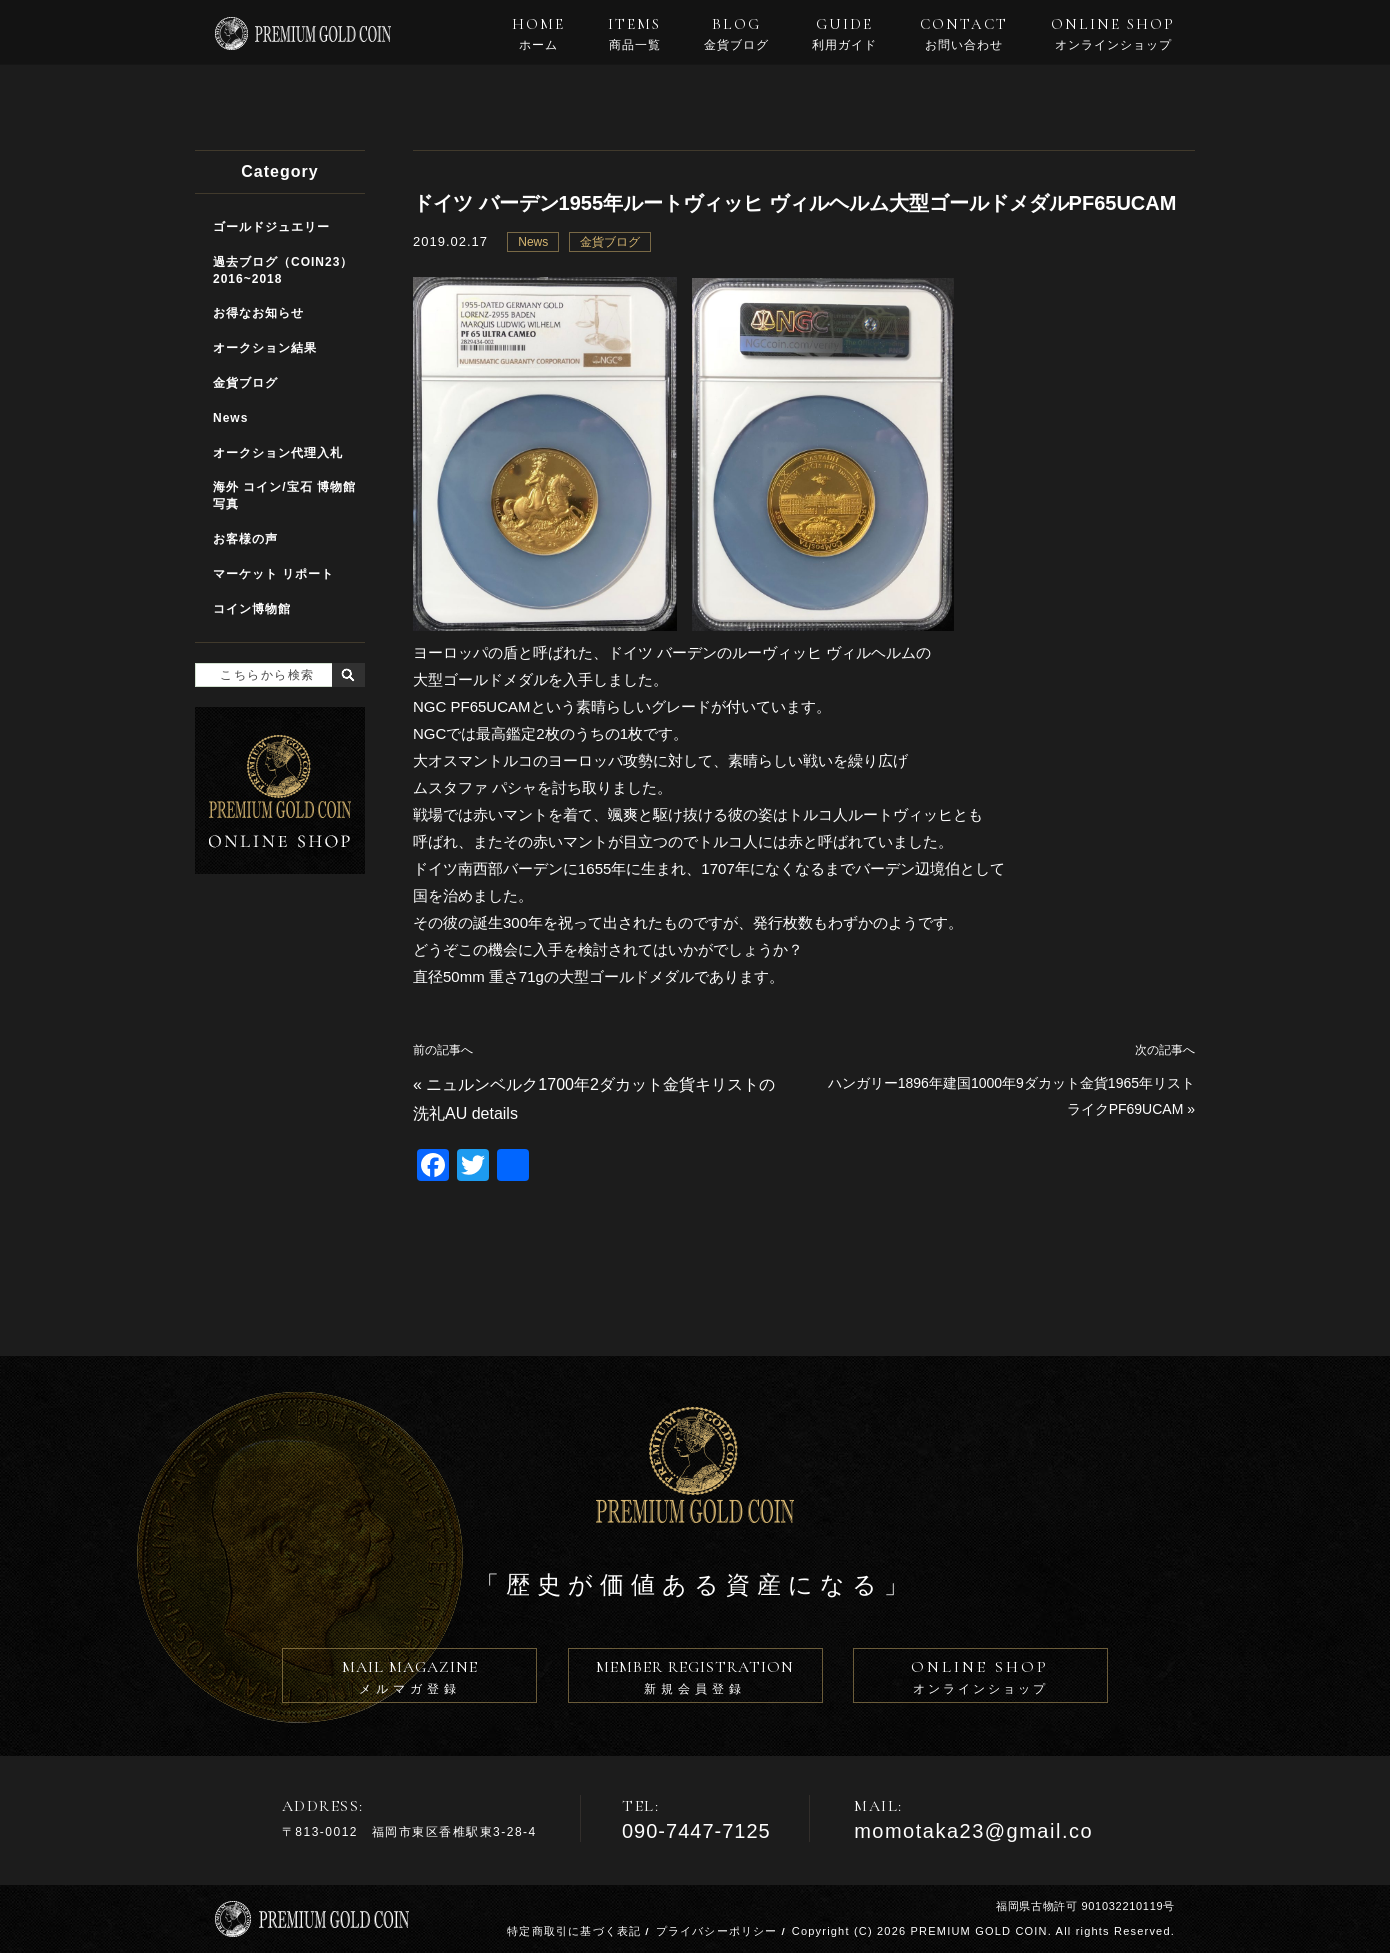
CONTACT (964, 34)
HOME (538, 34)
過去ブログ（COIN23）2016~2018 (283, 270)
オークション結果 (265, 348)
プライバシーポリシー (717, 1931)
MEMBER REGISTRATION (695, 1680)
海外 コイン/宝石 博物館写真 (284, 495)
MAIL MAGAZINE (409, 1680)
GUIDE (844, 34)
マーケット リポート (273, 574)
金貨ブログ (610, 242)
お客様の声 (245, 539)
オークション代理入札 (278, 453)
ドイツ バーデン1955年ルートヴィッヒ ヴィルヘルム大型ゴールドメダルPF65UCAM (794, 203)
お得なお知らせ (258, 313)
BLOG (736, 34)
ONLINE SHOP (1113, 34)
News (533, 242)
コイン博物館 (252, 609)
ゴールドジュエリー (271, 227)
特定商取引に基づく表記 (574, 1931)
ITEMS (634, 34)
